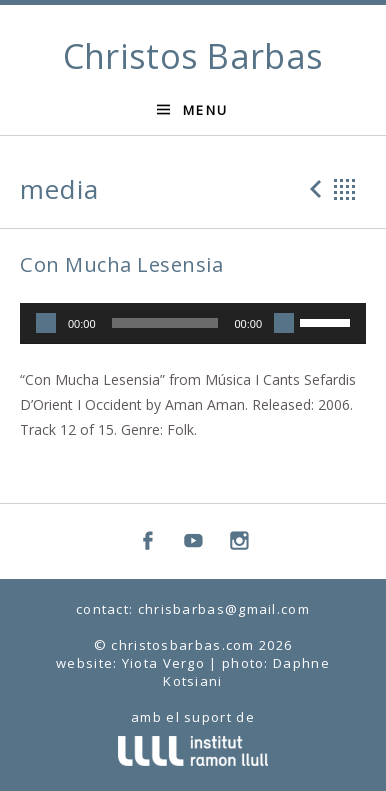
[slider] (165, 323)
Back (345, 189)
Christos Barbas (193, 56)
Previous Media (313, 189)
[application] (193, 324)
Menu (206, 110)
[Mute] (284, 323)
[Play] (46, 323)
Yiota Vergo (163, 663)
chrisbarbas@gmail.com (224, 609)
